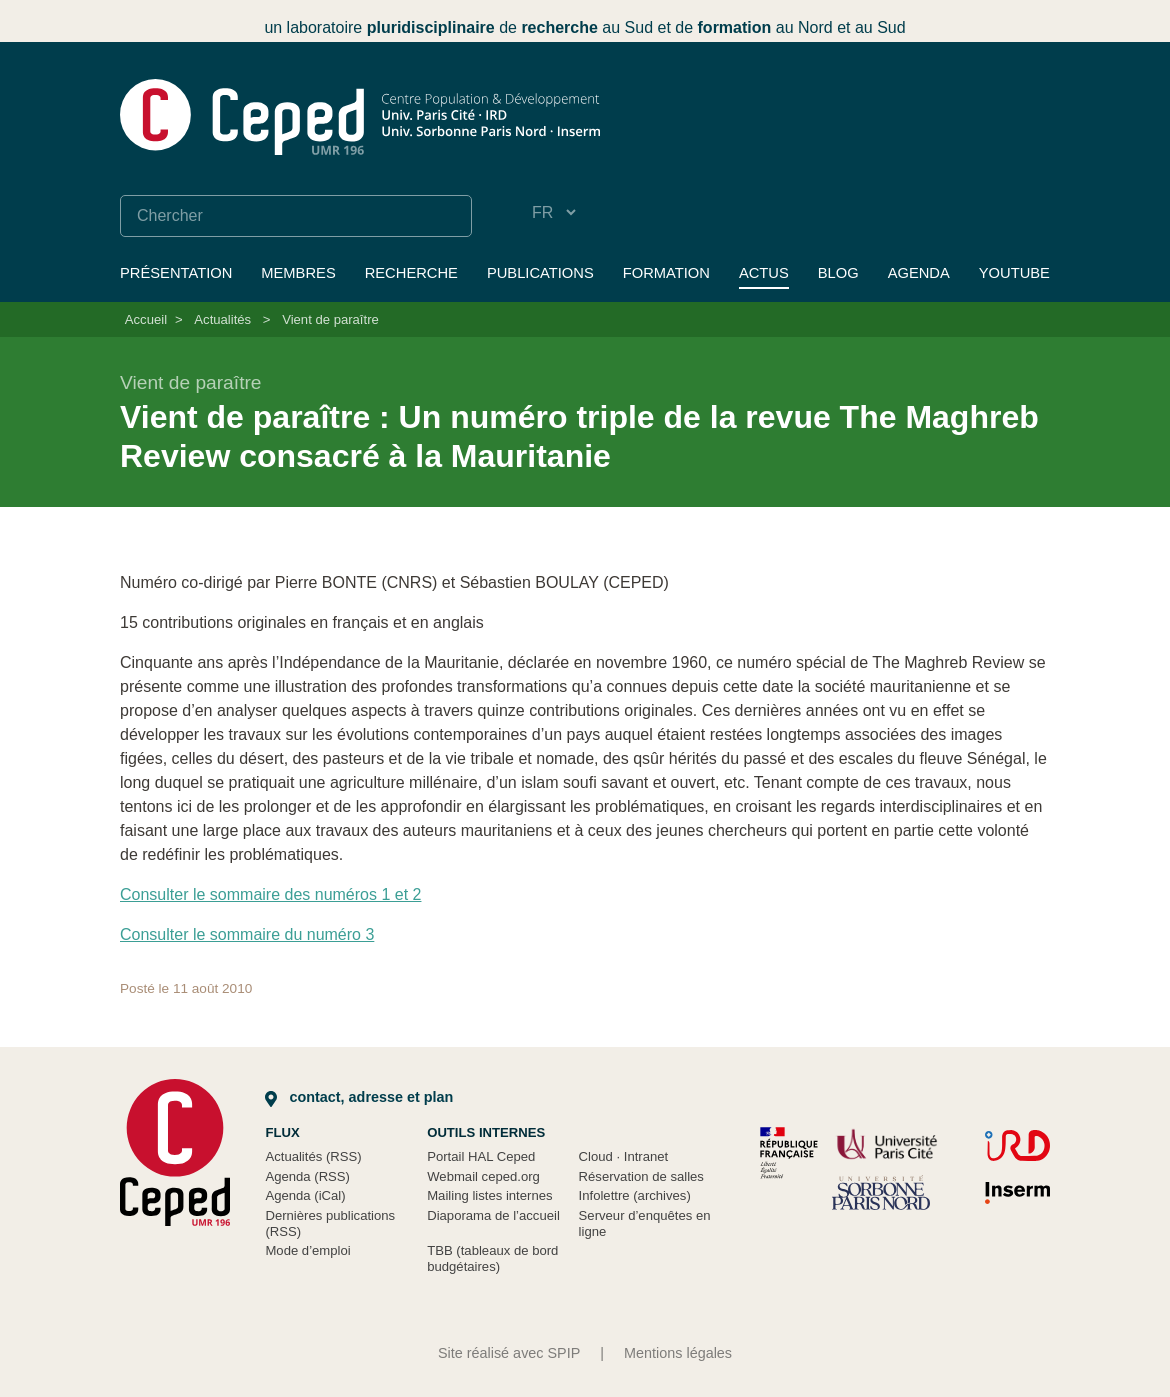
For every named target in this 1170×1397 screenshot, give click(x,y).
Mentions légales (678, 1353)
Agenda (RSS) (307, 1176)
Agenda (919, 273)
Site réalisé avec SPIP (509, 1353)
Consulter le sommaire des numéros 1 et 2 (270, 894)
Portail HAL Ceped (481, 1156)
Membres (298, 273)
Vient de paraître (330, 319)
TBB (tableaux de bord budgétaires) (492, 1258)
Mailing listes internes (489, 1195)
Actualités (222, 319)
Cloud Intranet (624, 1156)
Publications (540, 273)
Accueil (146, 319)
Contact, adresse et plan (359, 1097)
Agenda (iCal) (305, 1195)
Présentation (176, 273)
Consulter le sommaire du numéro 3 (247, 934)
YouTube (1014, 273)
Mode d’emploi (307, 1250)
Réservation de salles (641, 1176)
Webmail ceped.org (483, 1176)
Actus (764, 273)
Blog (838, 273)
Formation (666, 273)
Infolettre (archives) (635, 1195)
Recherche (411, 273)
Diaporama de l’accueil (493, 1215)
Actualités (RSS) (313, 1156)
